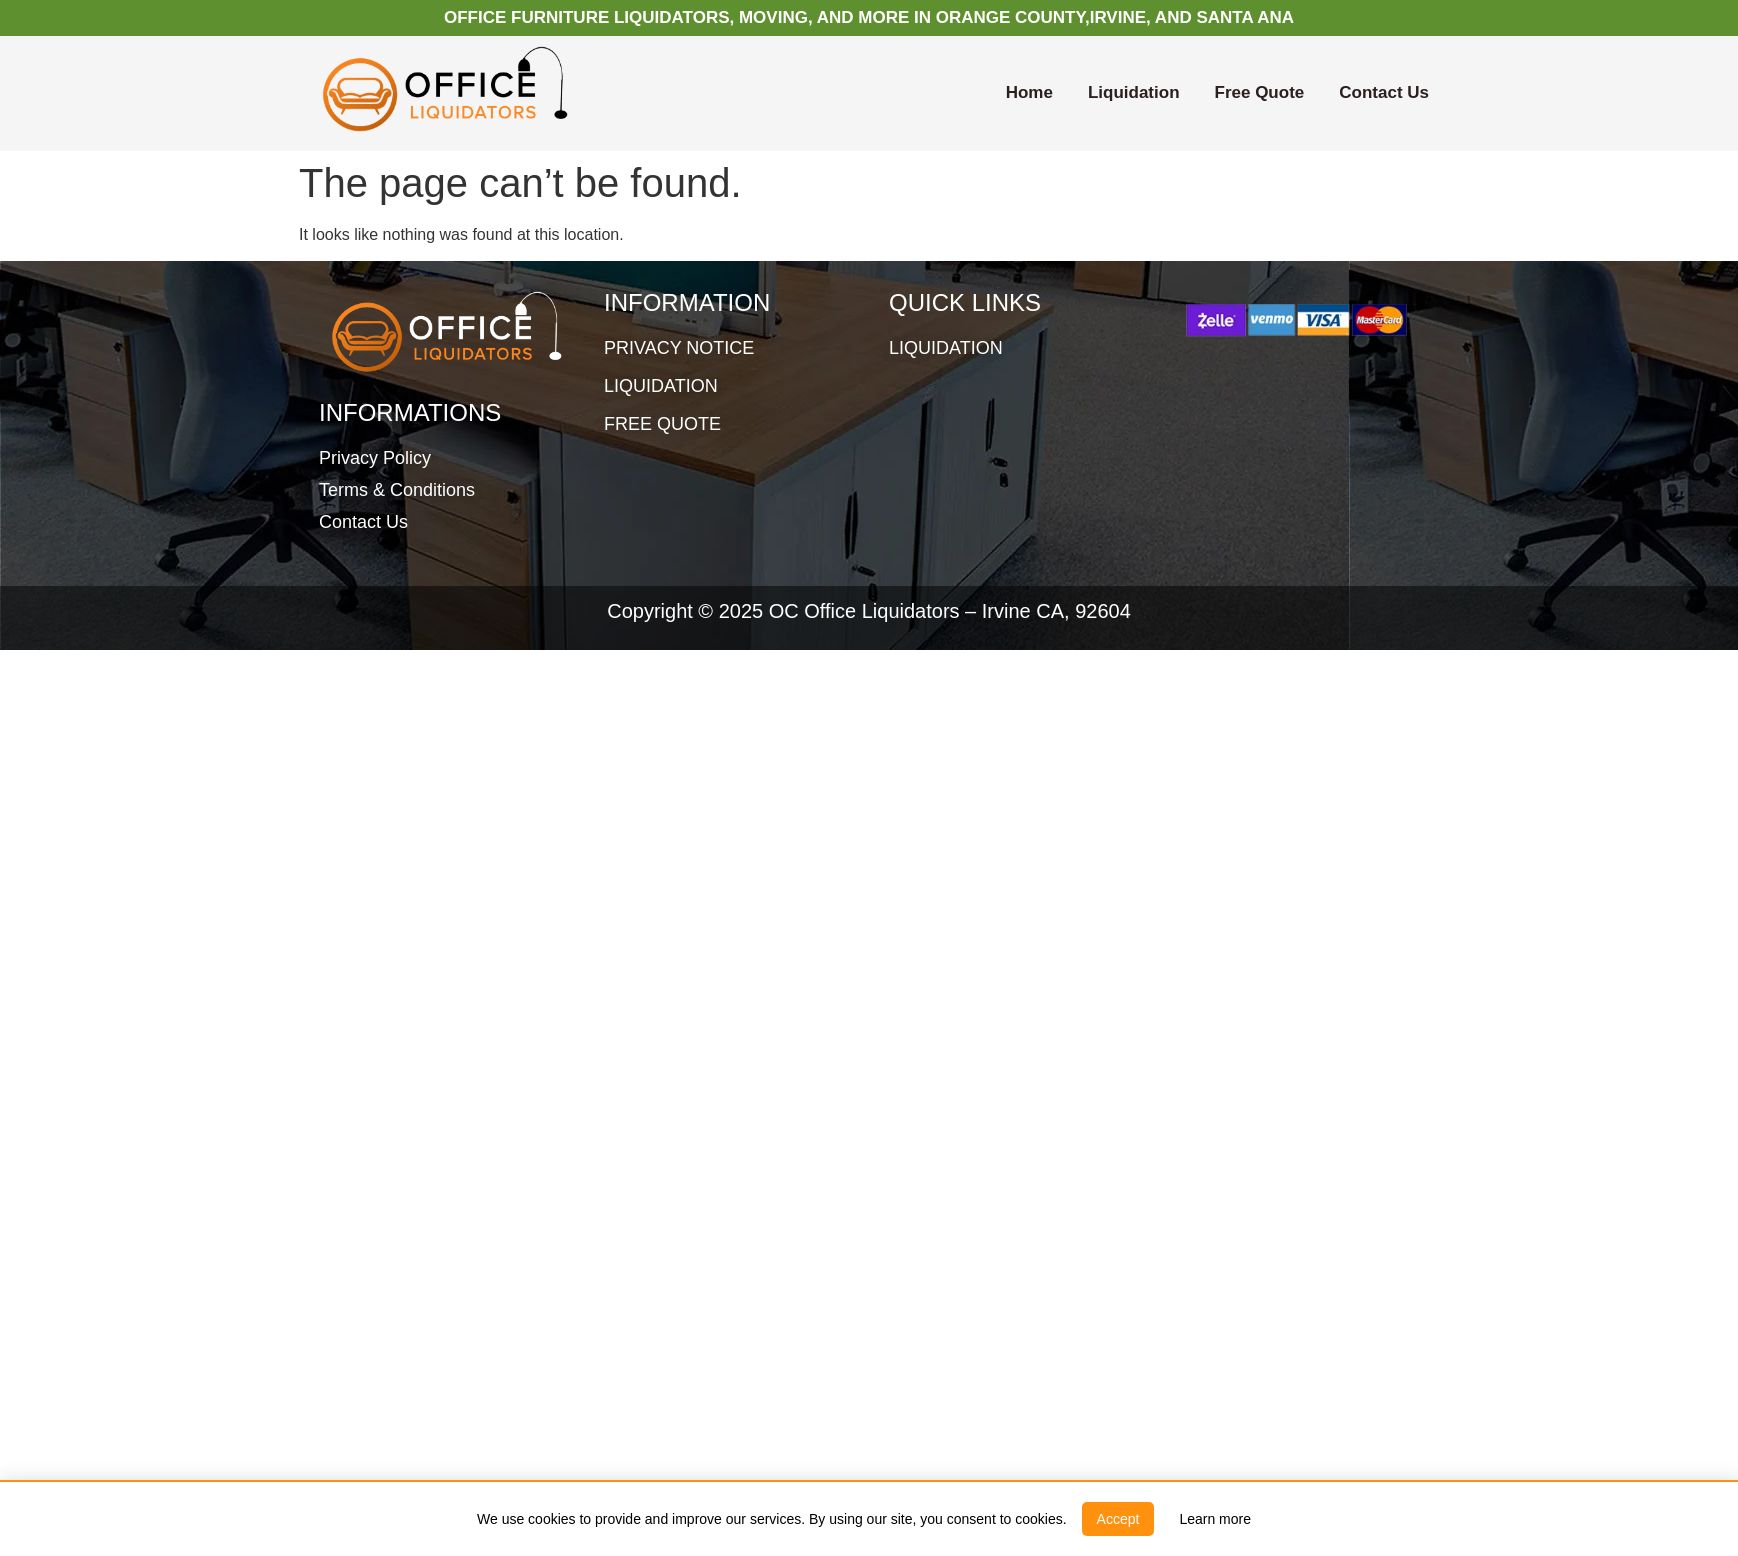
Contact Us (1384, 92)
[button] (1118, 1519)
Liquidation (1134, 92)
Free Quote (1260, 92)
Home (1029, 92)
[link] (1215, 1519)
